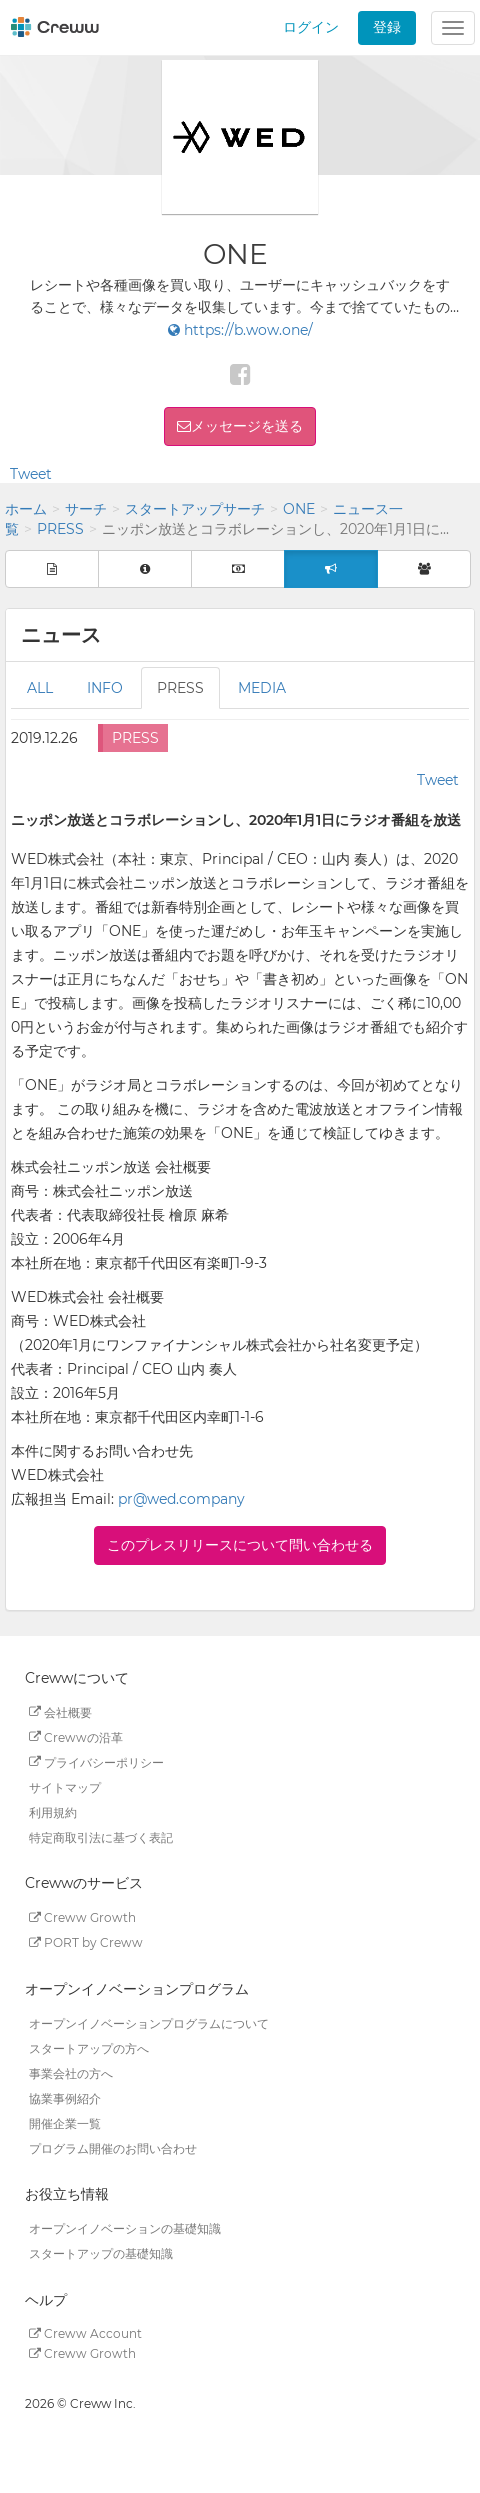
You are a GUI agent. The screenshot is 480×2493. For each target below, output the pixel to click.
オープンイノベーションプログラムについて (149, 2022)
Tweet (31, 474)
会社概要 (60, 1711)
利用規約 (53, 1811)
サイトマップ (65, 1786)
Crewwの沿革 (76, 1736)
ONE (299, 509)
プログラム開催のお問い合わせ (113, 2147)
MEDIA (262, 688)
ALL (40, 688)
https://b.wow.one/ (240, 330)
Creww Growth (82, 1917)
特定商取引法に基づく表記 (101, 1836)
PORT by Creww (86, 1942)
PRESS (60, 529)
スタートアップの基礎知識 (101, 2253)
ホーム (26, 509)
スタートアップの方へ (89, 2047)
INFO (105, 688)
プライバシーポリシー (96, 1761)
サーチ (86, 509)
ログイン (311, 27)
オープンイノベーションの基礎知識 (125, 2228)
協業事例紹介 (65, 2097)
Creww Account (85, 2333)
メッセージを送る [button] (247, 426)
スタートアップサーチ (195, 509)
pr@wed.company (181, 1499)
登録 (387, 27)
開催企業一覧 (65, 2122)
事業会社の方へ (71, 2072)
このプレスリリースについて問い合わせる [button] (240, 1545)
